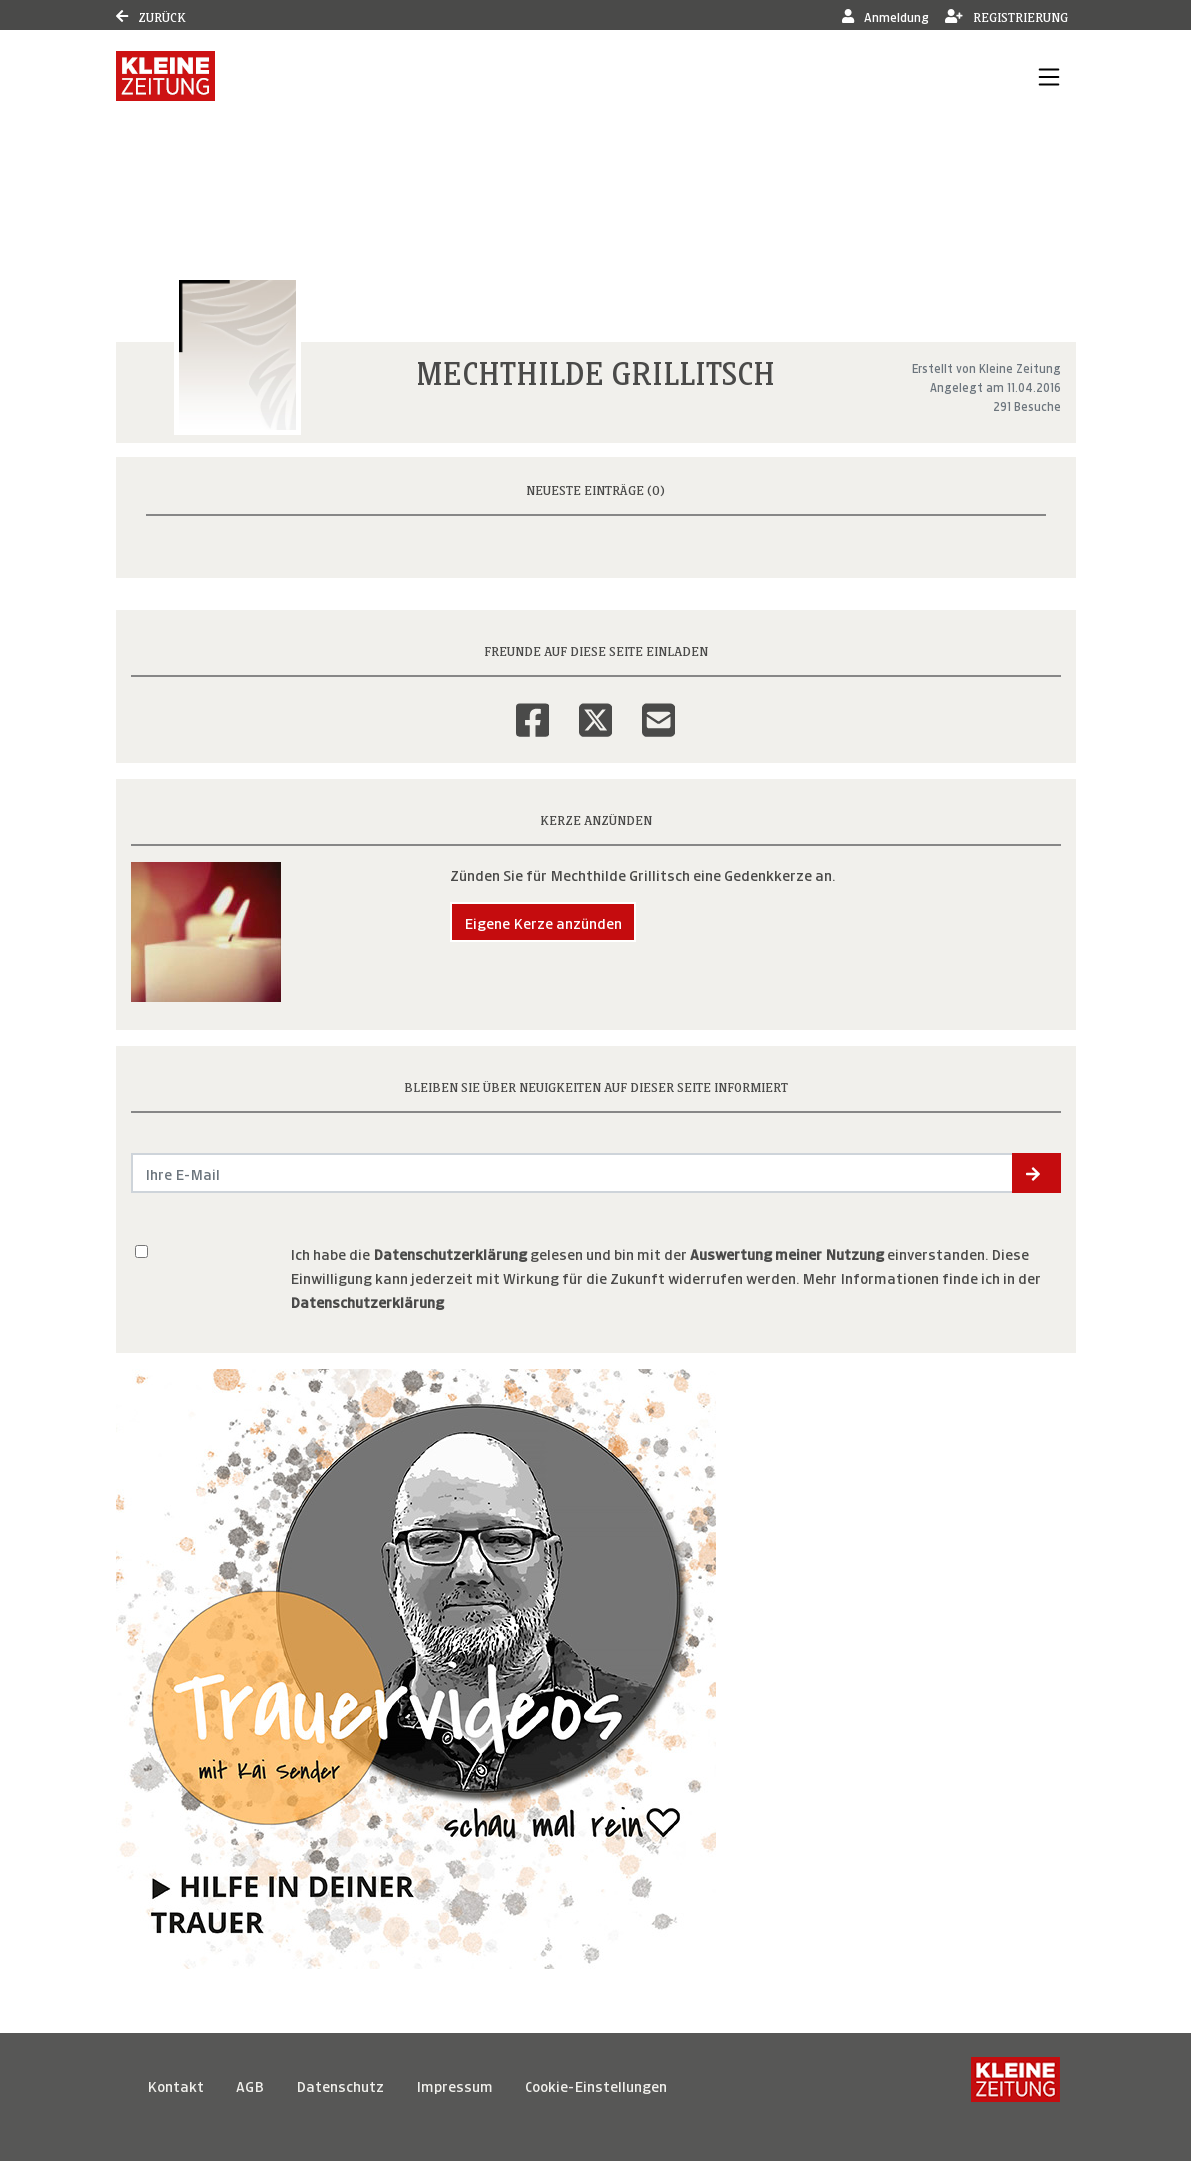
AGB (250, 2084)
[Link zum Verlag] (165, 76)
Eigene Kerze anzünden (543, 921)
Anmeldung (885, 15)
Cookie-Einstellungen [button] (596, 2084)
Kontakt (175, 2084)
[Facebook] (532, 707)
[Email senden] (572, 1173)
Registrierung (1006, 15)
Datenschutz (340, 2084)
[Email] (658, 707)
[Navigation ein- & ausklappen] (1049, 76)
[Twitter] (595, 707)
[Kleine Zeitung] (1015, 2085)
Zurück (151, 15)
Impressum (454, 2084)
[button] (1036, 1173)
